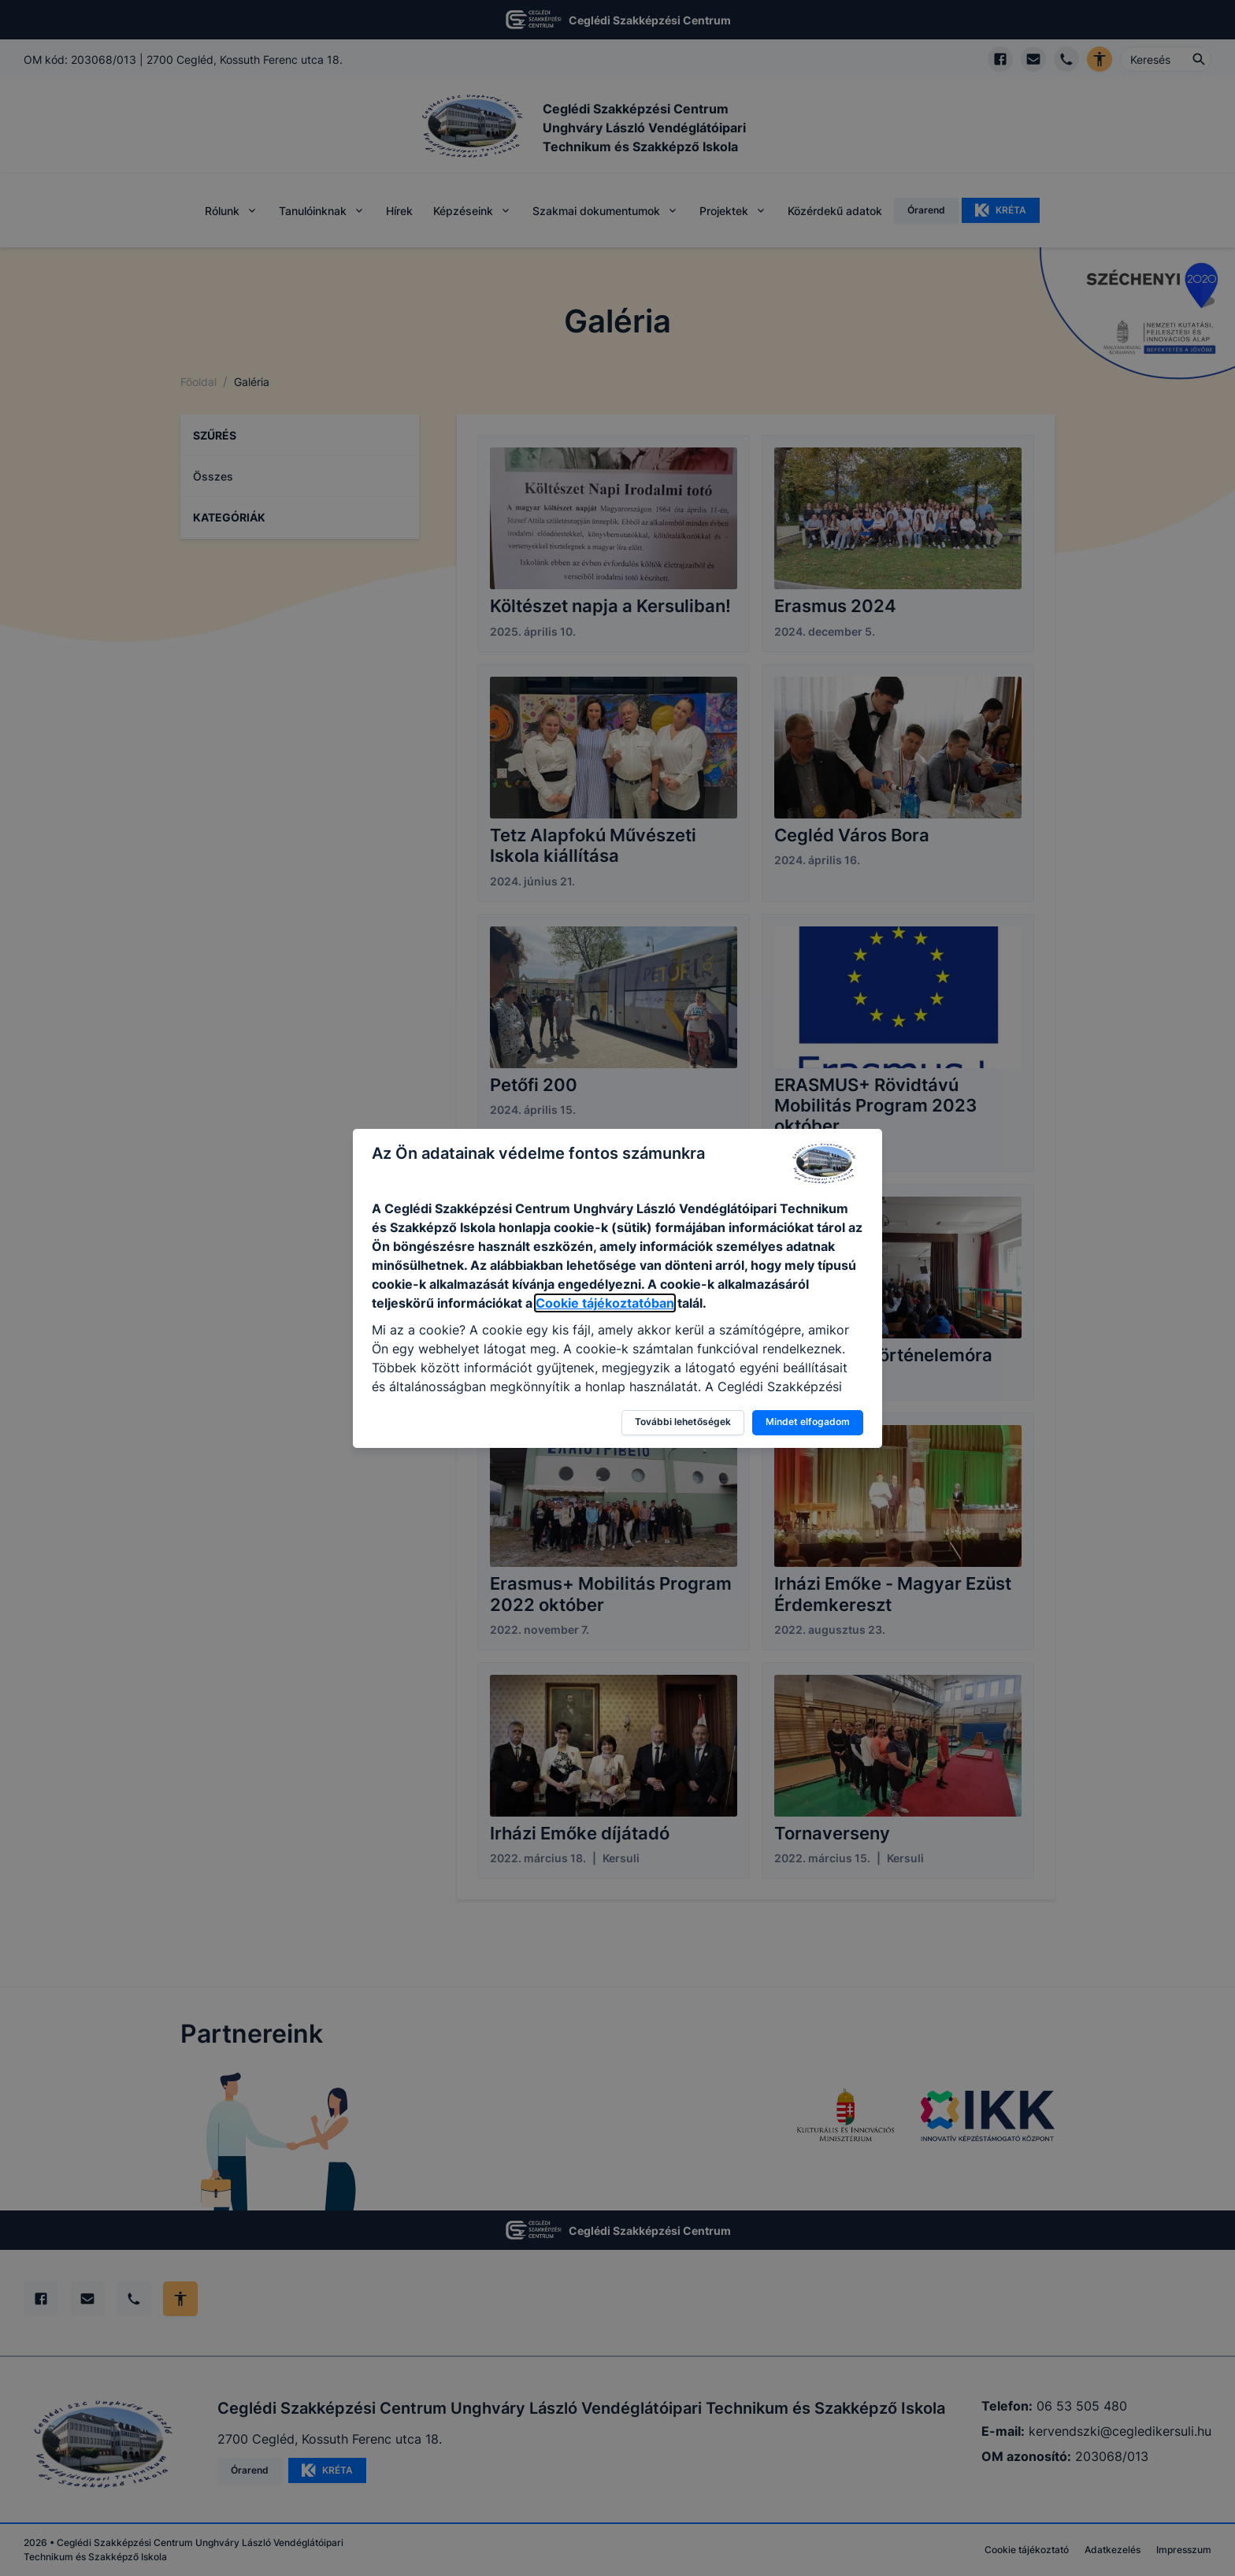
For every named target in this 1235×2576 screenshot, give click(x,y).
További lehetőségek (683, 1421)
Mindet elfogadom (808, 1421)
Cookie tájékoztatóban (605, 1303)
